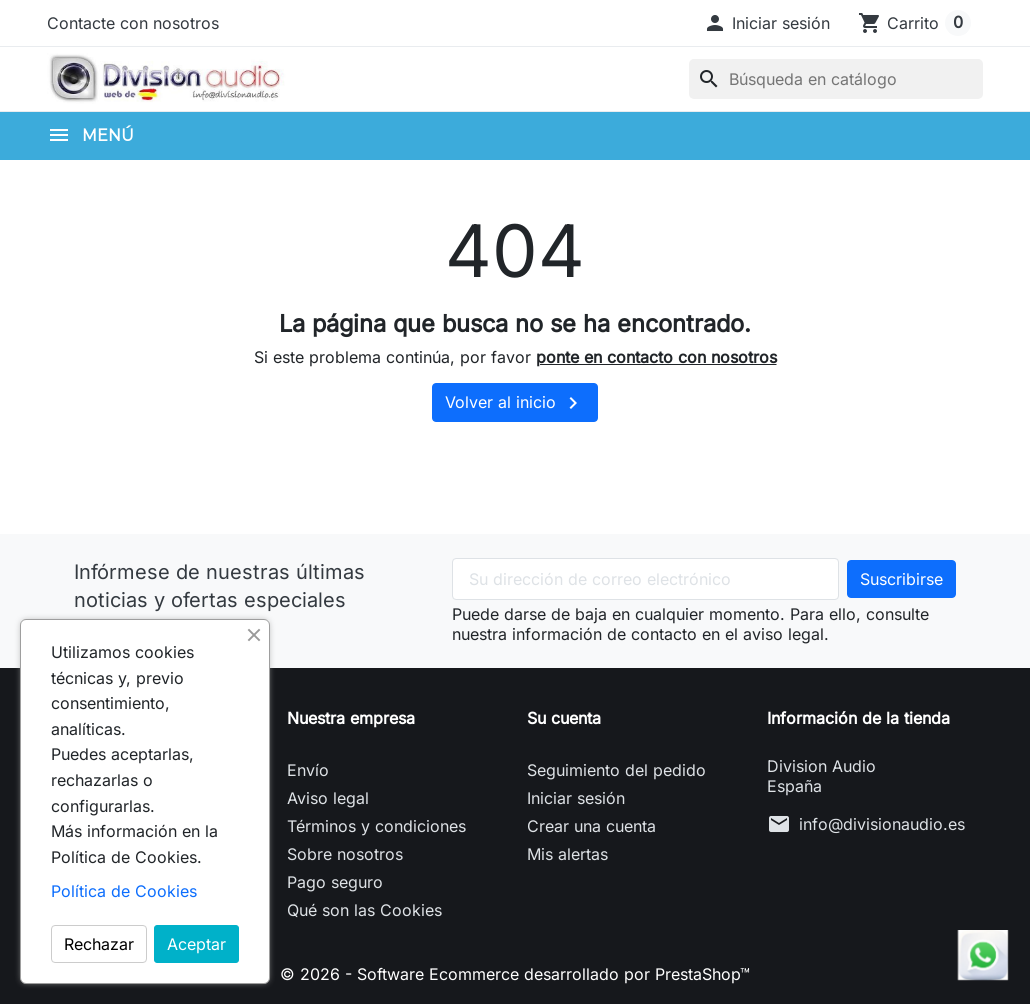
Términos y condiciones (376, 826)
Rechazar (99, 944)
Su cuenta (564, 718)
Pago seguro (335, 882)
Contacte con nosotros (133, 23)
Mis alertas (567, 854)
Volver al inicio (515, 403)
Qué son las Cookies (364, 910)
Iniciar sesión (576, 798)
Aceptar (196, 944)
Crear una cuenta (591, 826)
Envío (308, 770)
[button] (766, 23)
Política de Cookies (124, 891)
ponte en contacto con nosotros (656, 357)
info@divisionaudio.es (882, 824)
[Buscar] (836, 79)
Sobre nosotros (345, 854)
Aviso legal (328, 798)
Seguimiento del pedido (616, 770)
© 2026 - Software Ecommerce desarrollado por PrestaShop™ (515, 974)
